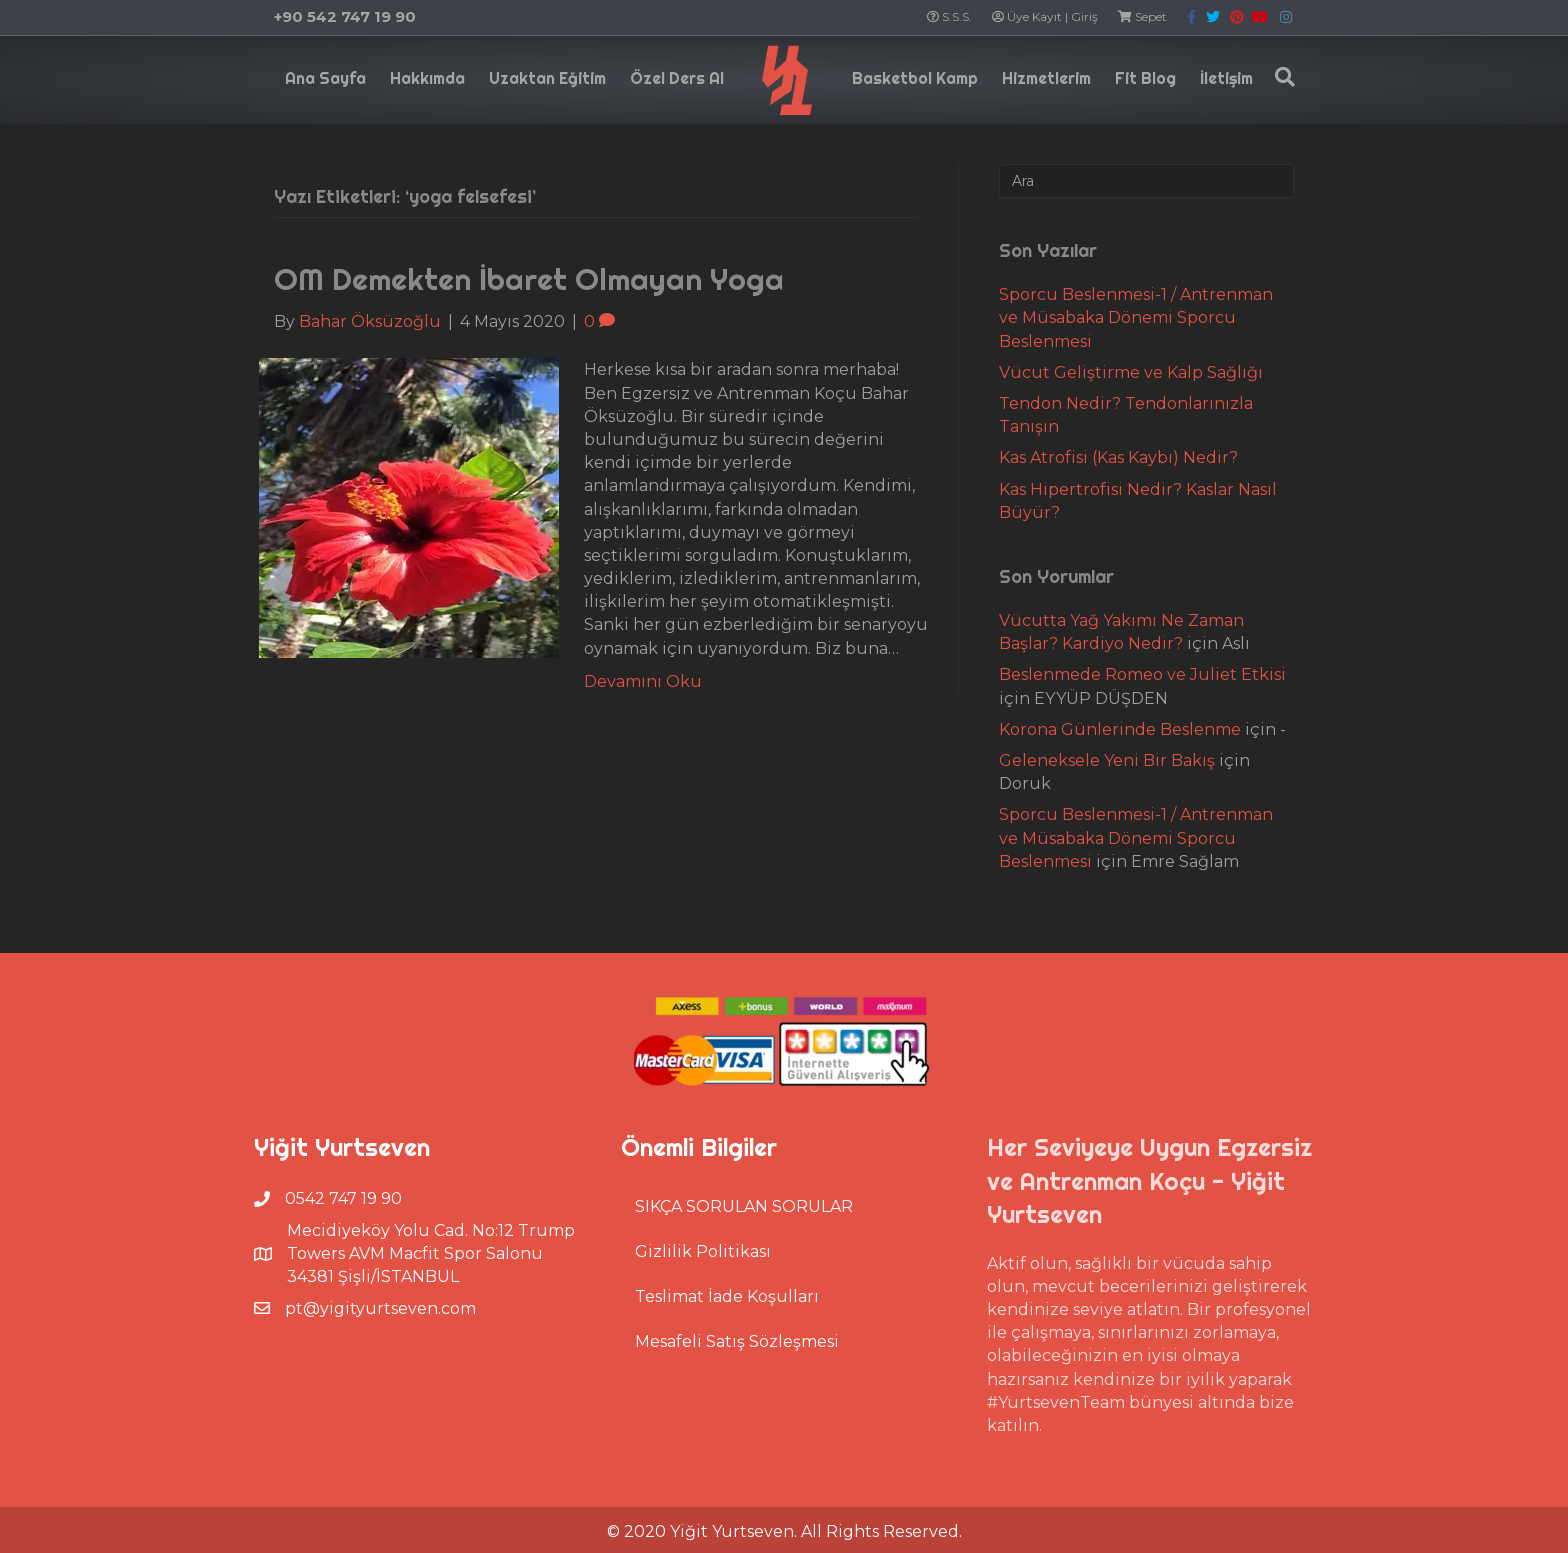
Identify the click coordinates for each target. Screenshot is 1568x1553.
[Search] (1280, 77)
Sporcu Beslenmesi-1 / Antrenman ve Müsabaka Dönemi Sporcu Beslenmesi (1136, 317)
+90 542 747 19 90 (345, 16)
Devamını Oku (643, 681)
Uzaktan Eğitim (547, 78)
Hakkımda (427, 78)
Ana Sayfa (325, 78)
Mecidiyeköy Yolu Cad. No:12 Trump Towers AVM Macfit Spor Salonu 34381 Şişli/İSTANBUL (431, 1253)
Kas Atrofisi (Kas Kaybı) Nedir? (1118, 457)
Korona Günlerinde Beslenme (1120, 729)
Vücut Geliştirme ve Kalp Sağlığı (1131, 372)
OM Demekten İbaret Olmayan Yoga (529, 279)
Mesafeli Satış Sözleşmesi (737, 1341)
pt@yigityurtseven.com (380, 1308)
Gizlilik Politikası (703, 1251)
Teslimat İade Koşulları (727, 1296)
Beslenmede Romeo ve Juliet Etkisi (1142, 674)
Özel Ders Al (677, 78)
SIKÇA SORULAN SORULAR (744, 1206)
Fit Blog (1145, 78)
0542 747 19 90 (343, 1198)
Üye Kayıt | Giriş (1045, 16)
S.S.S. (949, 16)
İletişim (1226, 78)
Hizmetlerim (1046, 78)
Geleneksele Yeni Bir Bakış (1107, 760)
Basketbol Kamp (915, 78)
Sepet (1142, 16)
